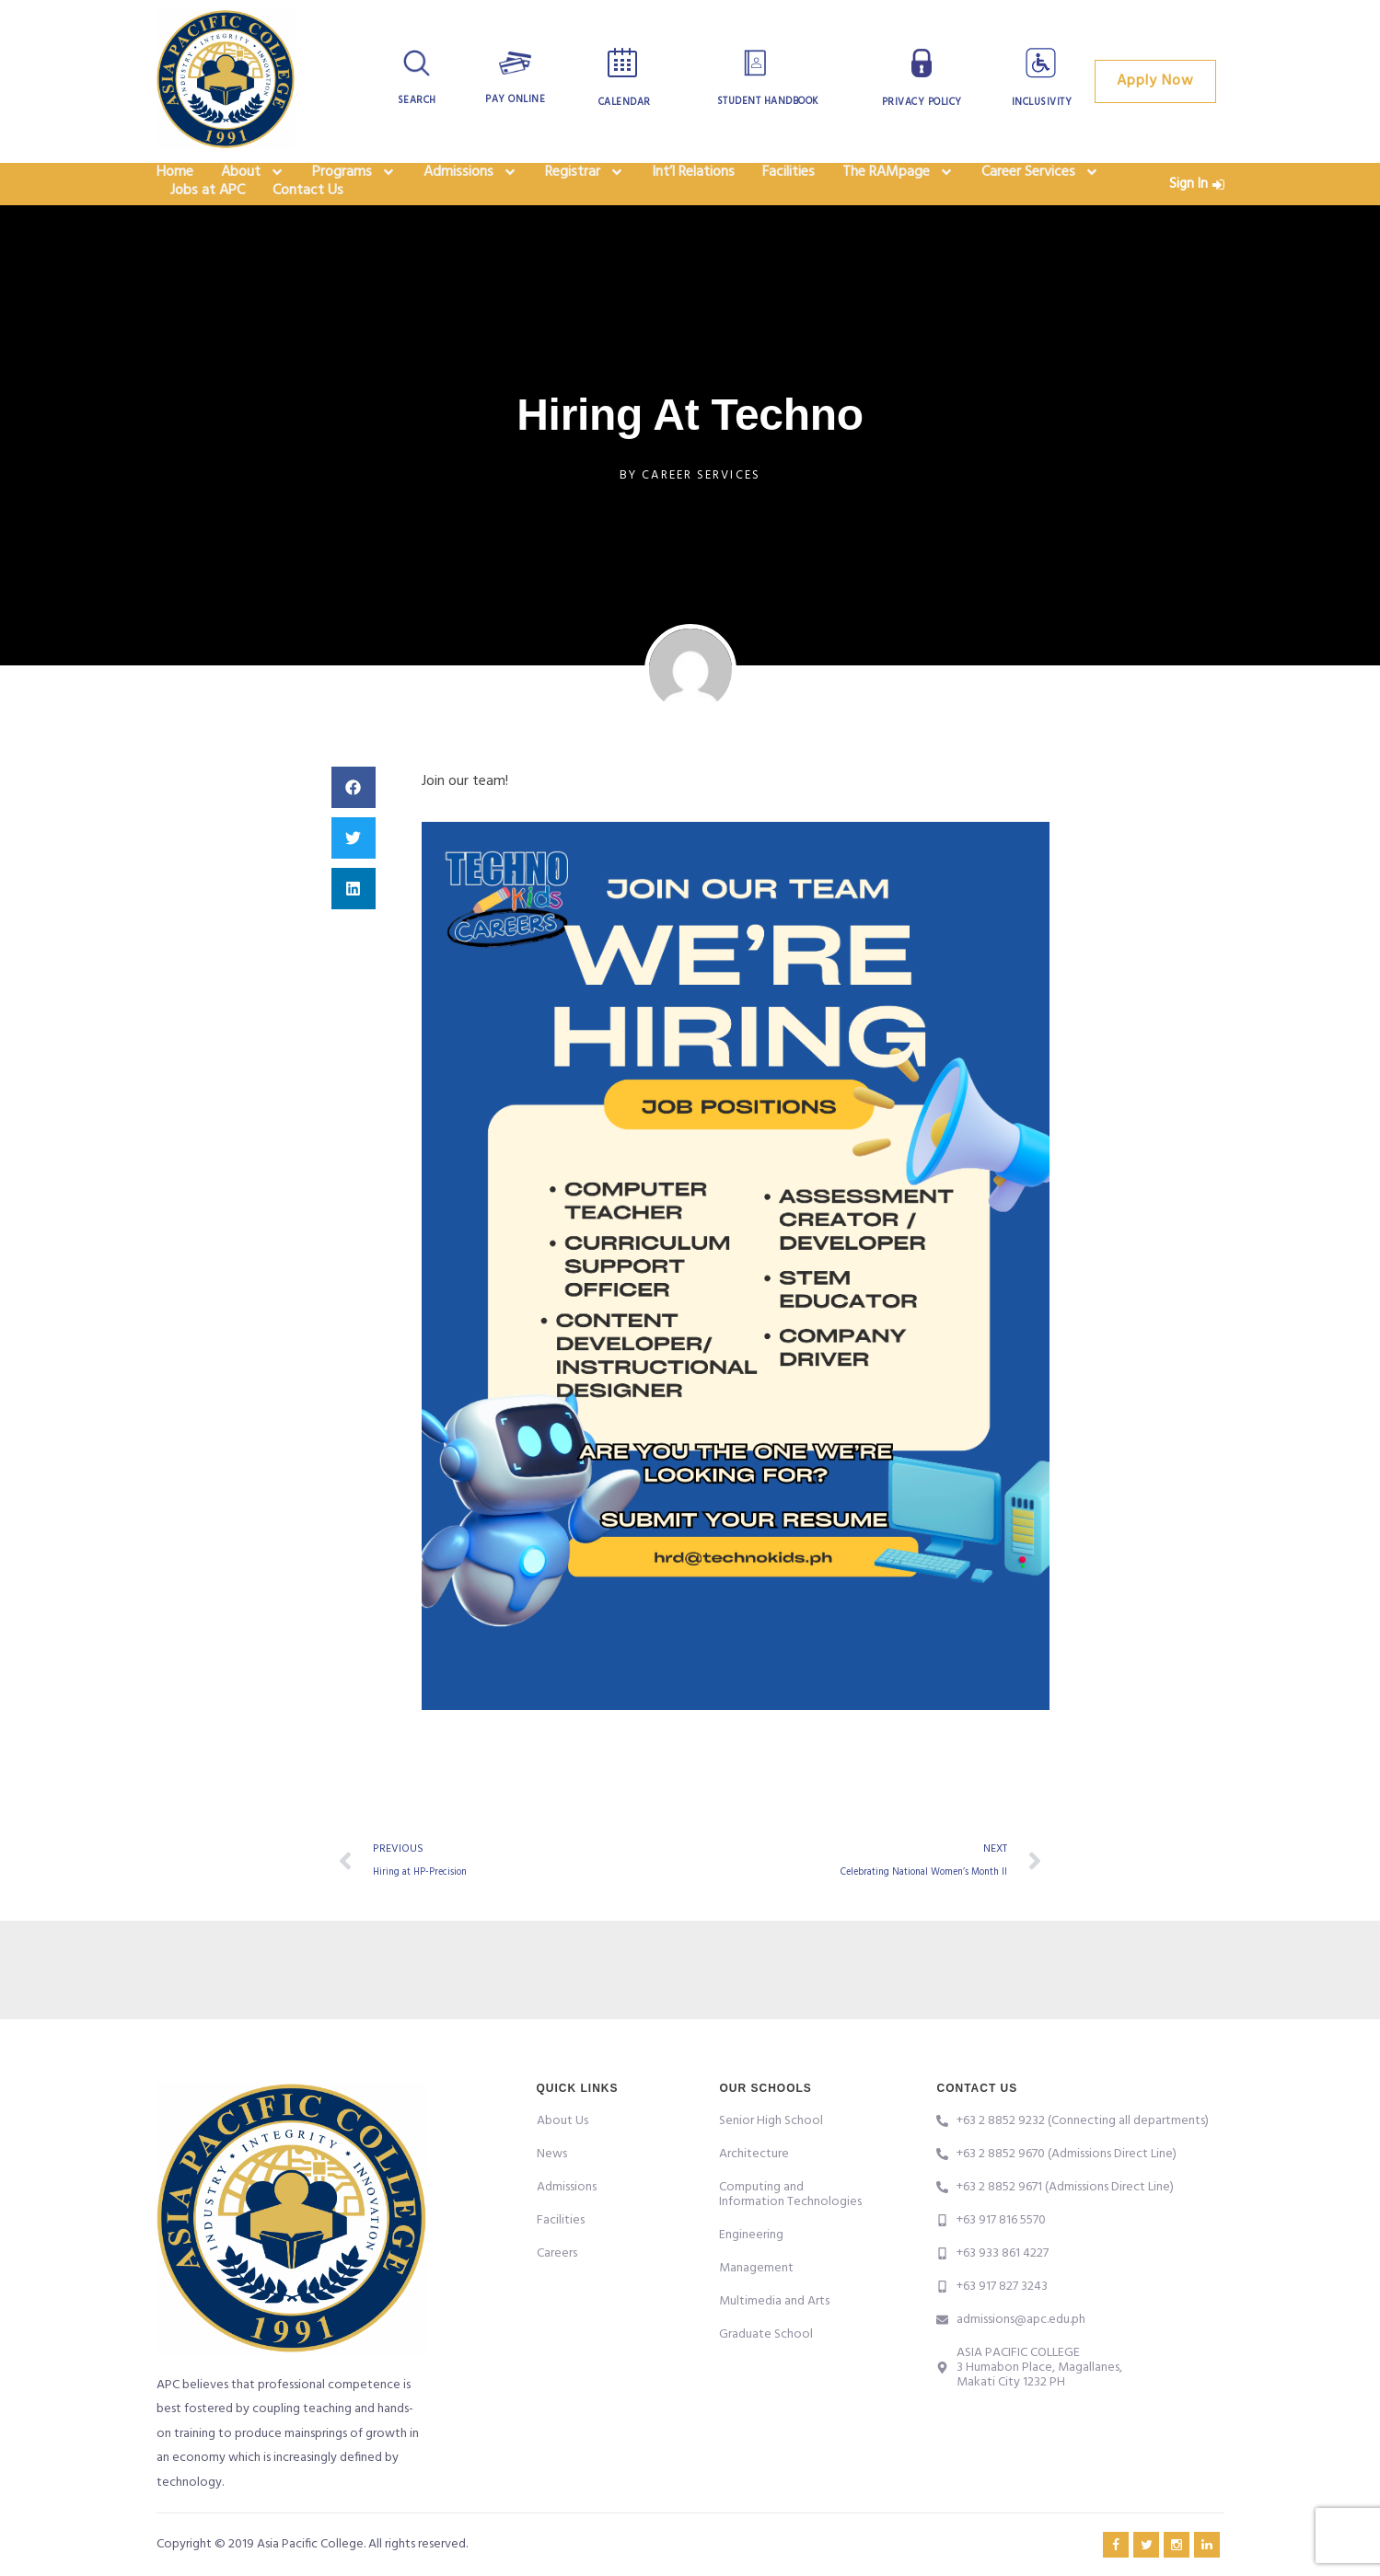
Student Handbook (768, 101)
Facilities (788, 184)
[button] (353, 829)
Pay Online (515, 99)
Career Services (1040, 184)
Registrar (584, 184)
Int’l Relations (693, 184)
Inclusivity (1042, 102)
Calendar (625, 102)
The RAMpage (898, 184)
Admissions (470, 184)
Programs (354, 184)
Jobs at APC (207, 226)
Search (416, 100)
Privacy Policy (921, 102)
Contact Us (308, 226)
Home (175, 184)
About (252, 184)
